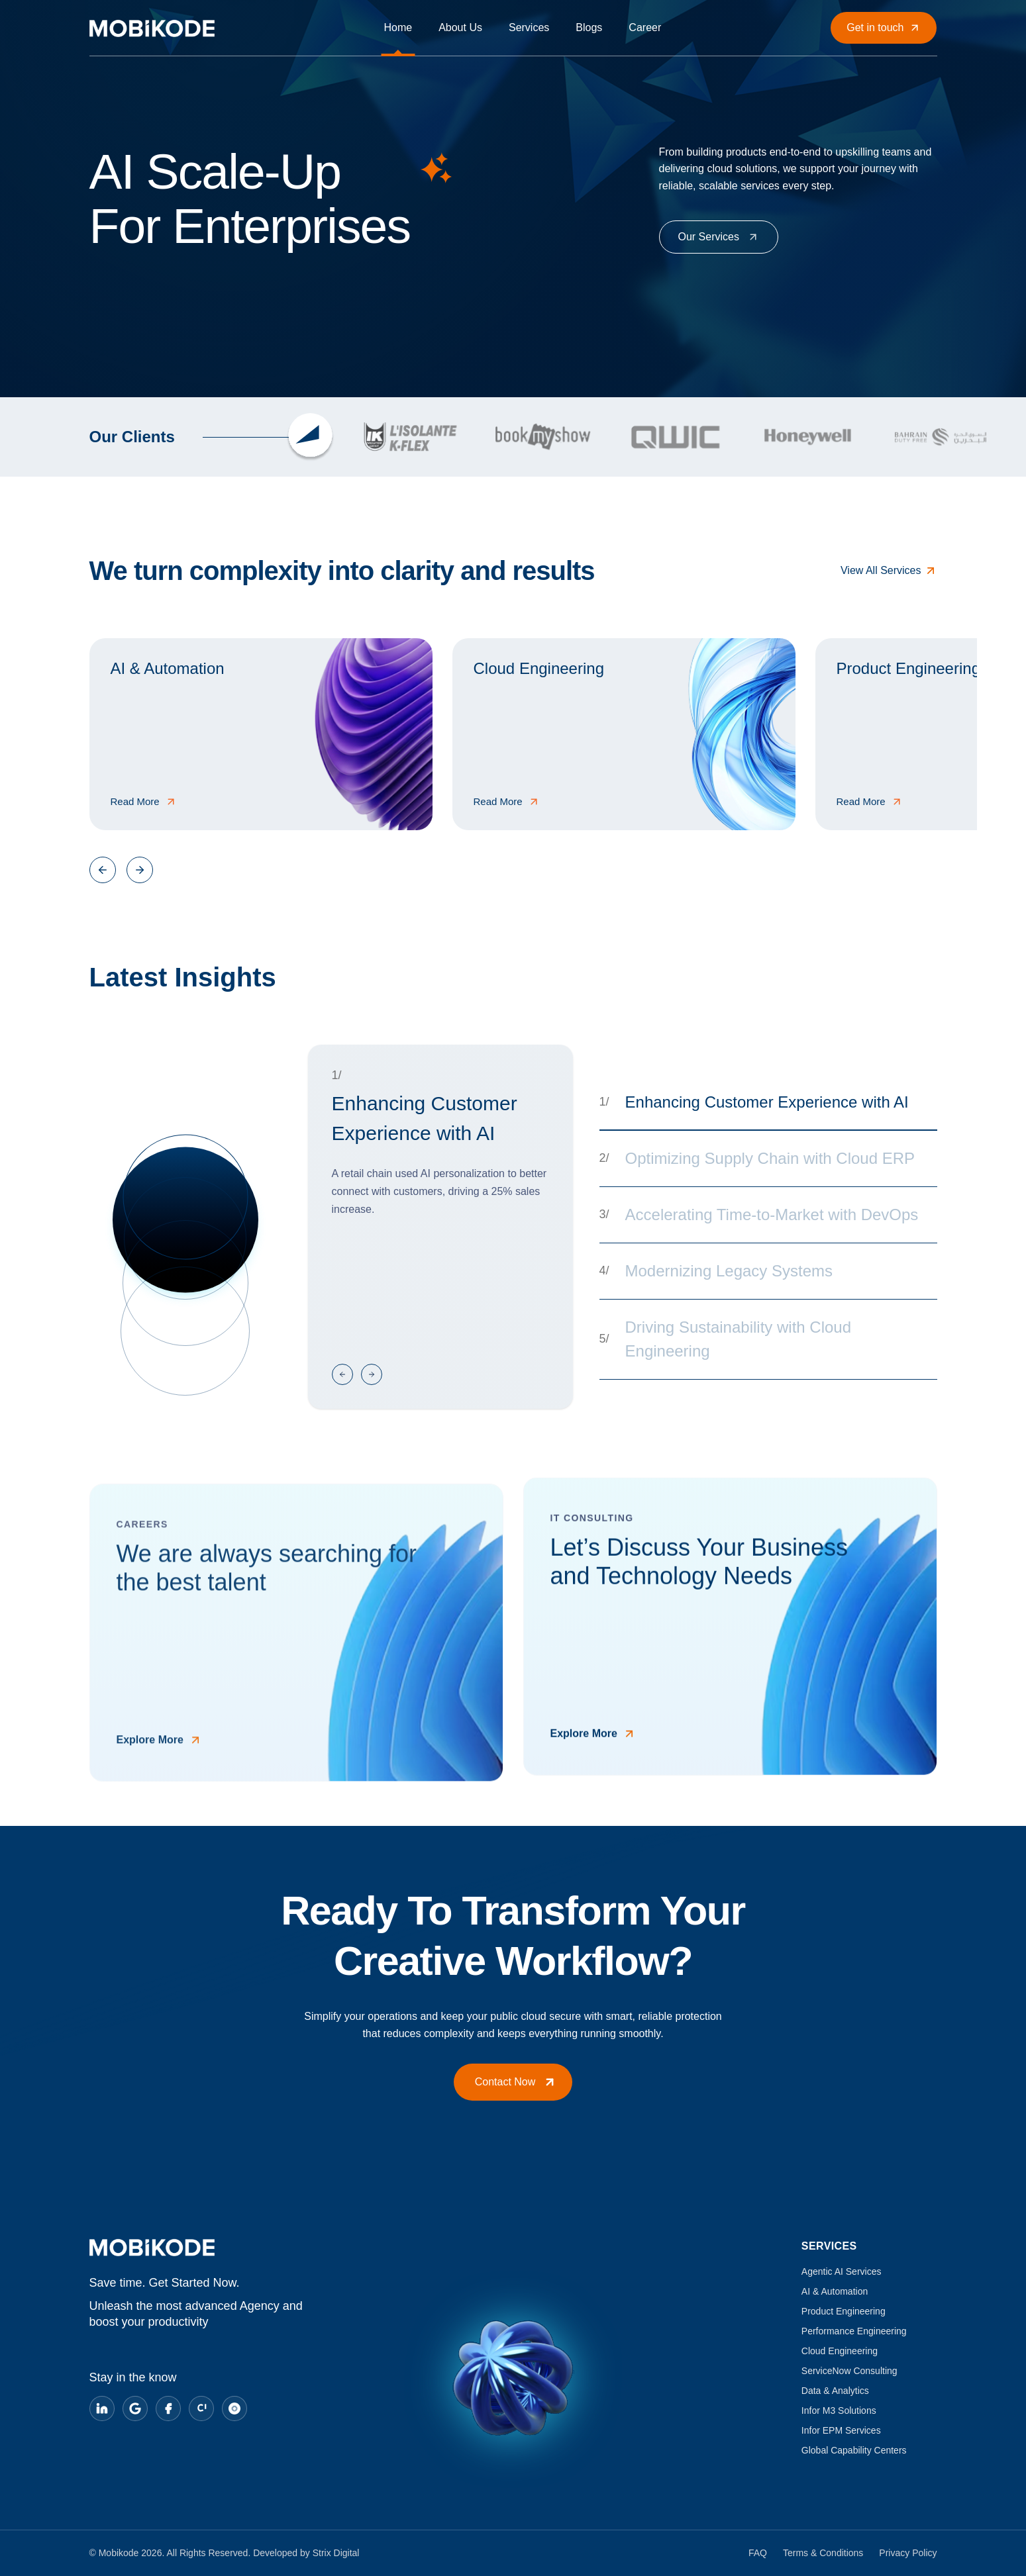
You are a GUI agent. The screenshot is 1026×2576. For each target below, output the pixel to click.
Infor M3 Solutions (838, 2410)
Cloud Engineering (839, 2351)
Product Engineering (843, 2311)
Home (398, 27)
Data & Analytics (835, 2390)
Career (645, 27)
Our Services (718, 237)
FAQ (757, 2553)
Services (529, 27)
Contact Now (516, 2082)
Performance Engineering (854, 2331)
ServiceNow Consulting (849, 2370)
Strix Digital (336, 2553)
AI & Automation (834, 2291)
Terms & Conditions (823, 2553)
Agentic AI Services (841, 2271)
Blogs (589, 27)
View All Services (889, 570)
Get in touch (883, 28)
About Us (460, 27)
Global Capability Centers (854, 2450)
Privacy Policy (908, 2553)
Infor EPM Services (841, 2430)
